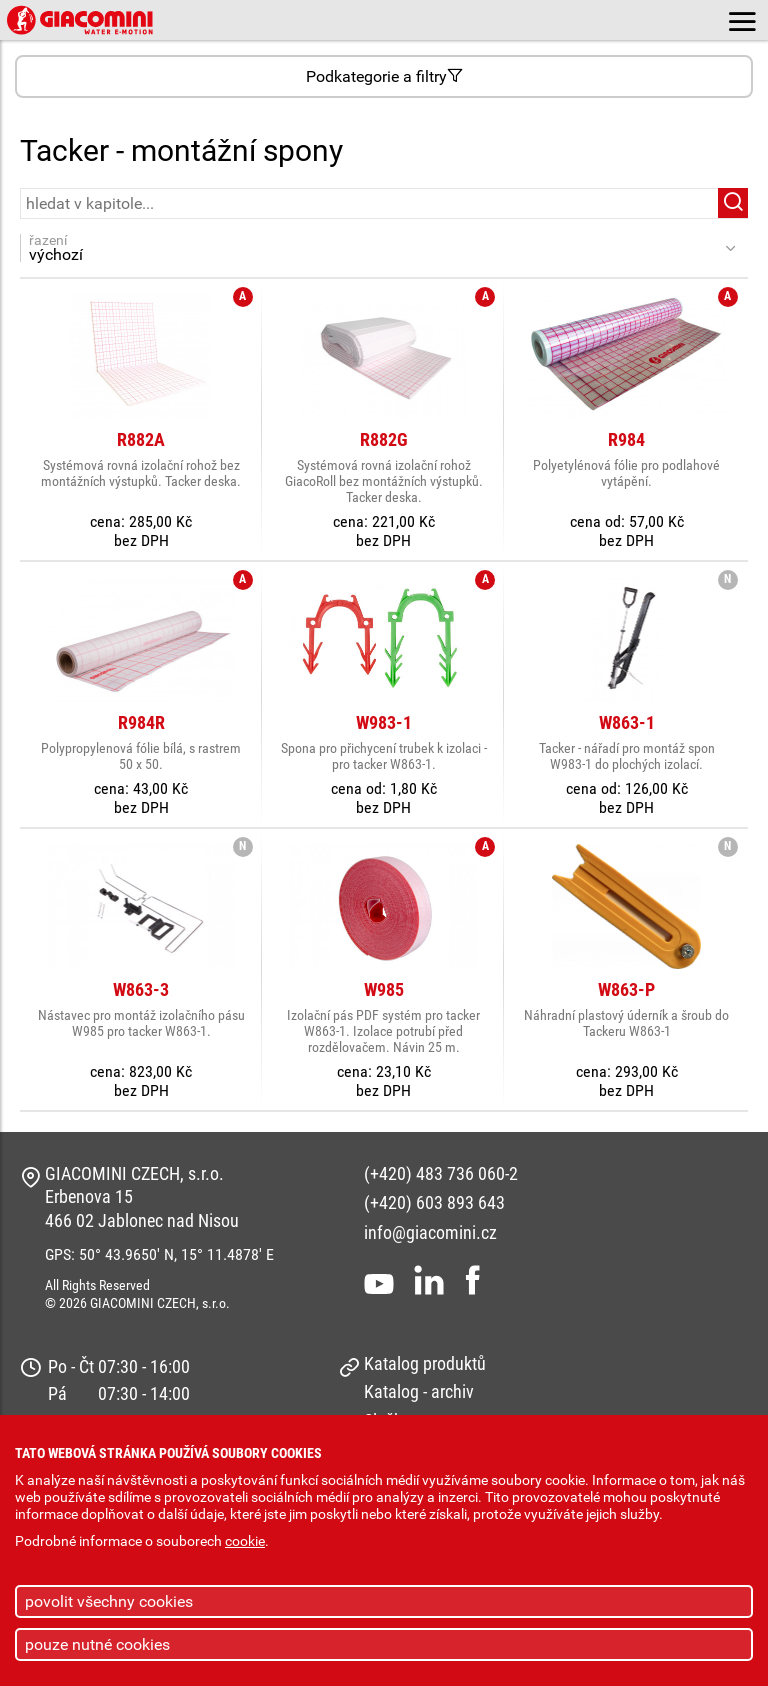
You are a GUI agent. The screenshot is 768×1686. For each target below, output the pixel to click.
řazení (373, 248)
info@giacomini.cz (430, 1232)
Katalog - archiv (419, 1391)
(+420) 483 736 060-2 (441, 1173)
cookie (245, 1541)
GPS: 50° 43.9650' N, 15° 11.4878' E (159, 1254)
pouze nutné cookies (97, 1644)
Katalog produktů (425, 1363)
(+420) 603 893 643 (434, 1202)
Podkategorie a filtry (384, 76)
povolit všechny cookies (109, 1601)
